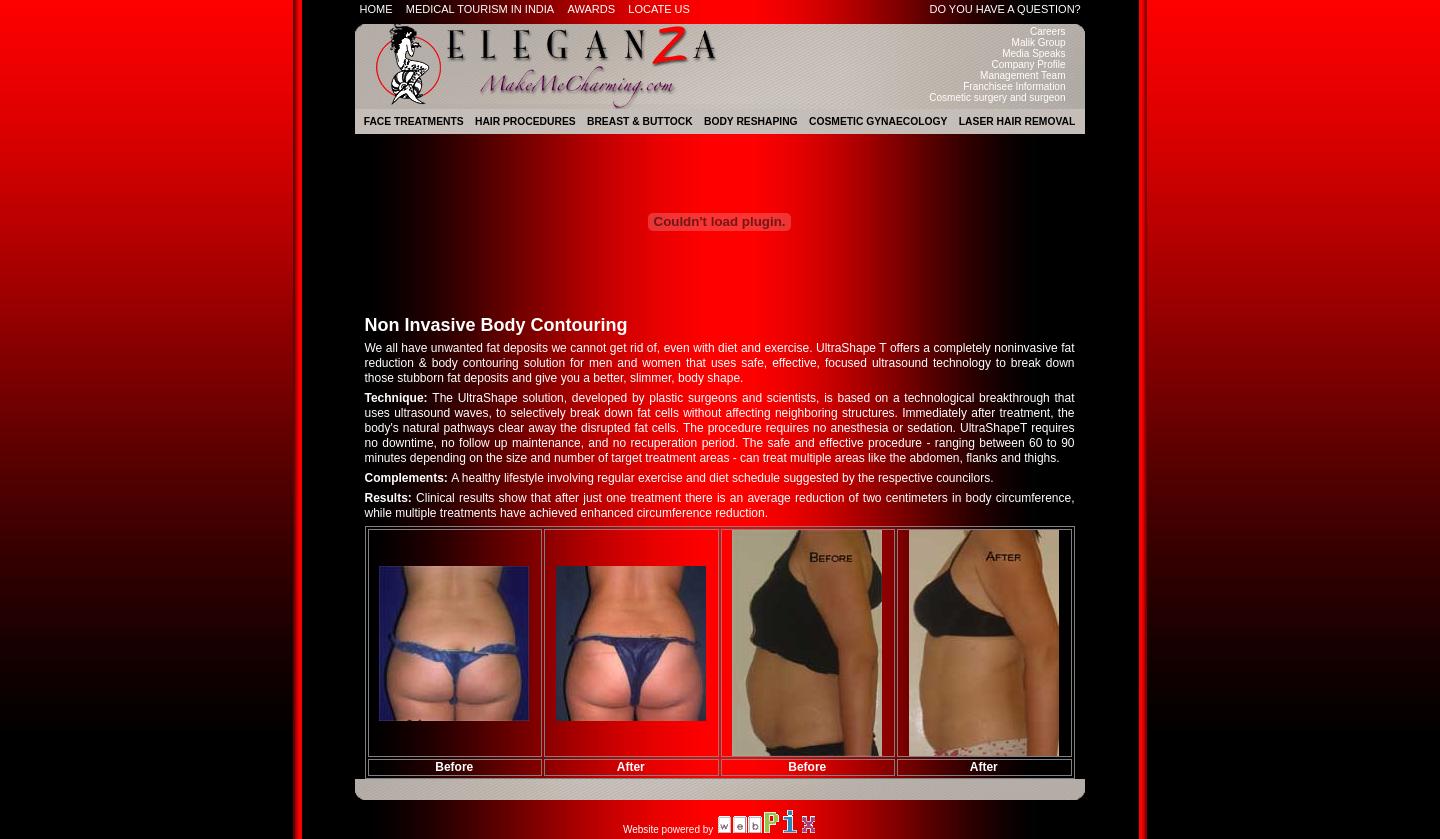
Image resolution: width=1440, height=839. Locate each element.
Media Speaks (1033, 53)
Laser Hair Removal (1017, 121)
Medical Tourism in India (480, 9)
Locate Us (659, 9)
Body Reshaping (751, 121)
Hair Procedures (525, 121)
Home (376, 9)
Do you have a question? (1005, 9)
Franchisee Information (1014, 86)
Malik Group (1039, 42)
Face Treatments (414, 121)
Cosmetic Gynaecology (878, 121)
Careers (1048, 31)
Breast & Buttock (640, 121)
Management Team (1022, 75)
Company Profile (1029, 64)
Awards (591, 9)
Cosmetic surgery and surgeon (997, 97)
